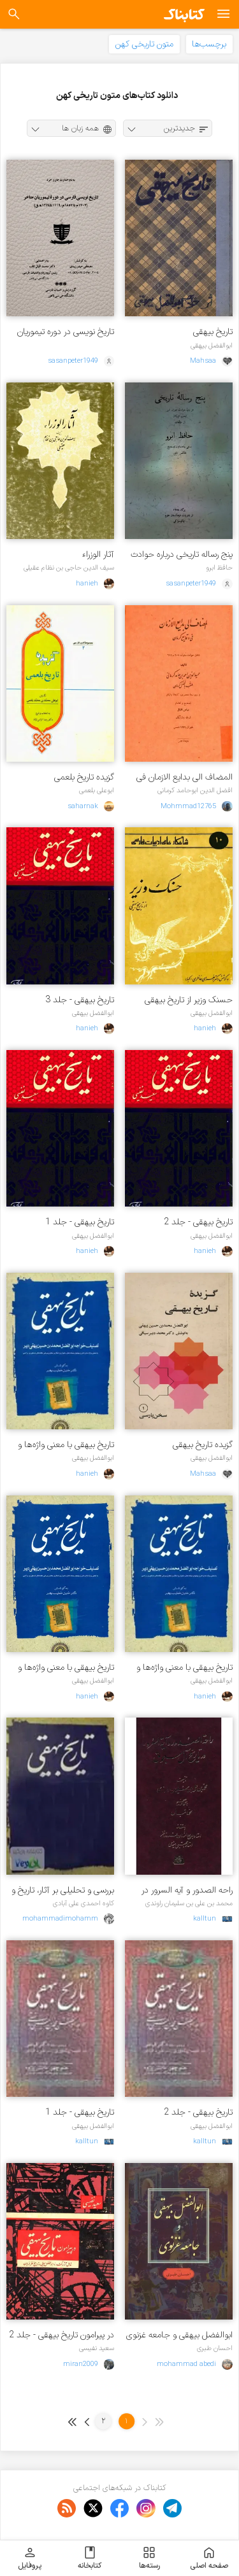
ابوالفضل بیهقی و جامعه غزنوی (179, 2335)
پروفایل (29, 2558)
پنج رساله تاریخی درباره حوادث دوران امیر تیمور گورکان (182, 554)
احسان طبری (215, 2348)
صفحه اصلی (209, 2558)
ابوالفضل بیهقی (212, 345)
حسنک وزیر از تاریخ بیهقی (189, 1000)
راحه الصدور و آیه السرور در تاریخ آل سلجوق (187, 1890)
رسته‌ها (149, 2558)
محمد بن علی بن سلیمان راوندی (189, 1903)
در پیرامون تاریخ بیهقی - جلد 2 (61, 2335)
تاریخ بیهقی (213, 332)
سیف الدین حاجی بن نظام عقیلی (69, 568)
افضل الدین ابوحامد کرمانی (195, 790)
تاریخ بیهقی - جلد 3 (79, 1000)
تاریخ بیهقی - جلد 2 (198, 1222)
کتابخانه (89, 2558)
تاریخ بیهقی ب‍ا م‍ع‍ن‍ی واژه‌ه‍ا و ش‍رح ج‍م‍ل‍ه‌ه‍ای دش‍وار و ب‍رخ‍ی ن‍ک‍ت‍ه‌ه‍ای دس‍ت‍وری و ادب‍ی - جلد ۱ (62, 1667)
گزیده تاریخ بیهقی (203, 1445)
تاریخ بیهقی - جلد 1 (79, 1222)
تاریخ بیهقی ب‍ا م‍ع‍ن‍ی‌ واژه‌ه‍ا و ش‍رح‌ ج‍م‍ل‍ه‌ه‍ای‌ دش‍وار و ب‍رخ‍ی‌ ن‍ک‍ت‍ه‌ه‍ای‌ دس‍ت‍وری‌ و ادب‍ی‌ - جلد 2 (181, 1667)
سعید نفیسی (96, 2348)
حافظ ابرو (219, 568)
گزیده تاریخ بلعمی (84, 777)
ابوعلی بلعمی (96, 790)
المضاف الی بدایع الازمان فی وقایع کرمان (184, 777)
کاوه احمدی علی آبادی (83, 1903)
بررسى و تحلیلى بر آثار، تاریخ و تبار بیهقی (62, 1890)
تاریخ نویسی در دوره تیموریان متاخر (65, 332)
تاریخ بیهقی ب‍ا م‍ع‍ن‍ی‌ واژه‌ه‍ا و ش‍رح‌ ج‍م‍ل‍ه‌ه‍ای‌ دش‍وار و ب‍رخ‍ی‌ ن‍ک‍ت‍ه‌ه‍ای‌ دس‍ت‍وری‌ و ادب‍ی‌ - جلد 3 (62, 1445)
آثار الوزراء (98, 554)
